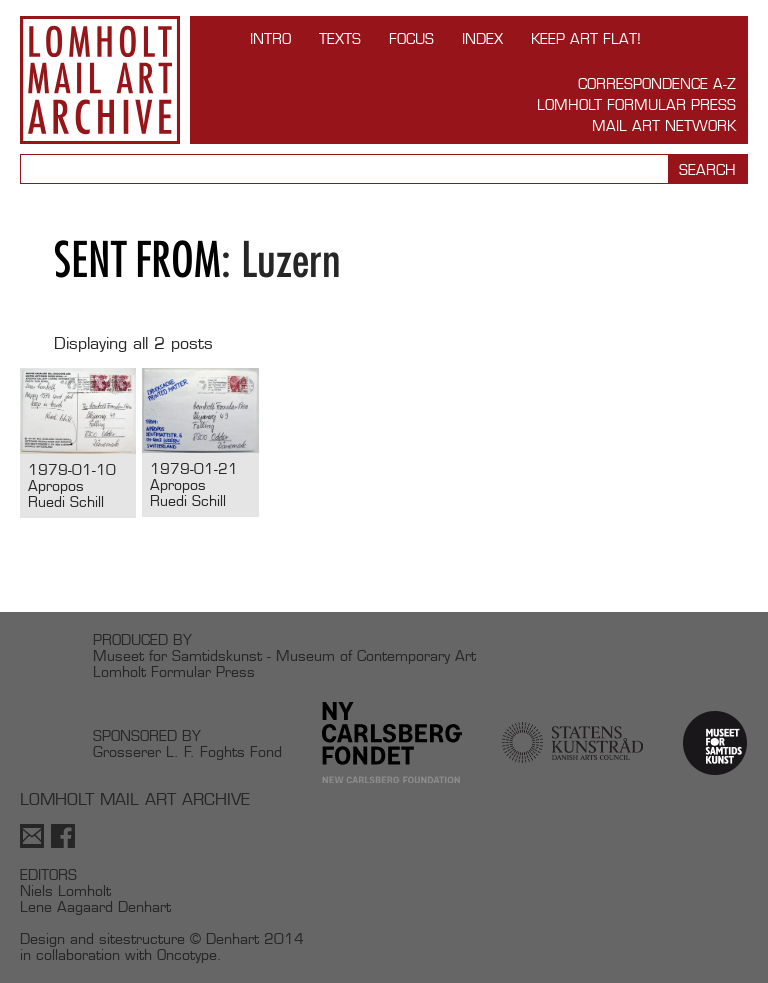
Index (482, 38)
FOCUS (411, 38)
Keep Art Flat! (586, 38)
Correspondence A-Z (657, 83)
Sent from (137, 259)
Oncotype (187, 954)
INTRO (270, 38)
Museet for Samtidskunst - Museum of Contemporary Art (284, 655)
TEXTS (340, 38)
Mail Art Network (664, 125)
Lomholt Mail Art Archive (100, 80)
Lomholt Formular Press (636, 104)
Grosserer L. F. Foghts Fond (187, 751)
